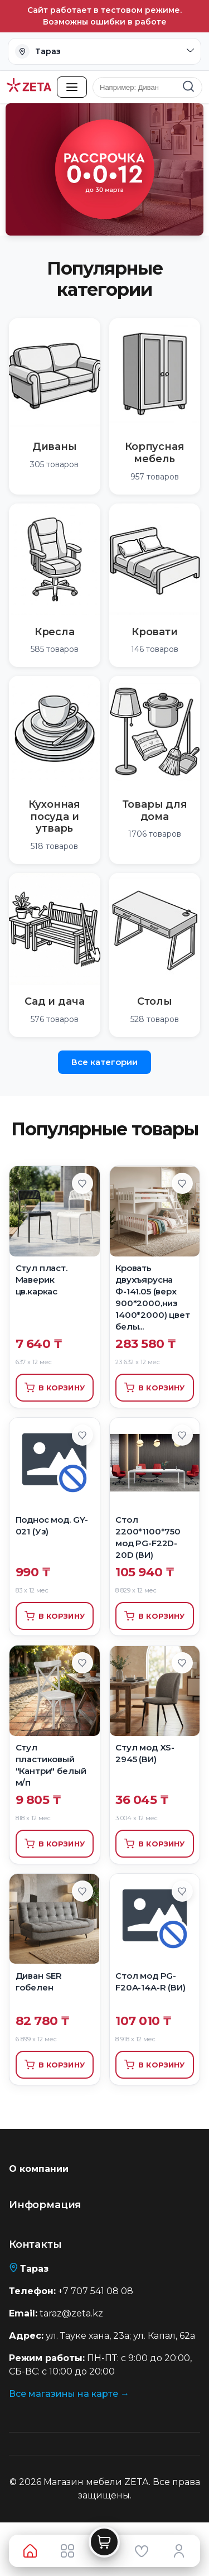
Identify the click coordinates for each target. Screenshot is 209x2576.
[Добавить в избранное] (82, 1183)
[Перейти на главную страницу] (29, 86)
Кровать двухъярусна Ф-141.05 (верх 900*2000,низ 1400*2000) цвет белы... (152, 1297)
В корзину (55, 1388)
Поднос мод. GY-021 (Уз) (52, 1525)
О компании (39, 2169)
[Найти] (188, 87)
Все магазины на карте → (69, 2393)
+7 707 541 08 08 (95, 2291)
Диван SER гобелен (39, 1981)
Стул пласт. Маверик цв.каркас (41, 1280)
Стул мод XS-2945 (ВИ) (144, 1753)
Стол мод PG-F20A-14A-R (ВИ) (150, 1981)
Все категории (104, 1062)
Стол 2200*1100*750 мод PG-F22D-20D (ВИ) (148, 1537)
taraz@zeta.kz (71, 2313)
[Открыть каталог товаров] (72, 87)
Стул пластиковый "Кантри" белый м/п (51, 1765)
